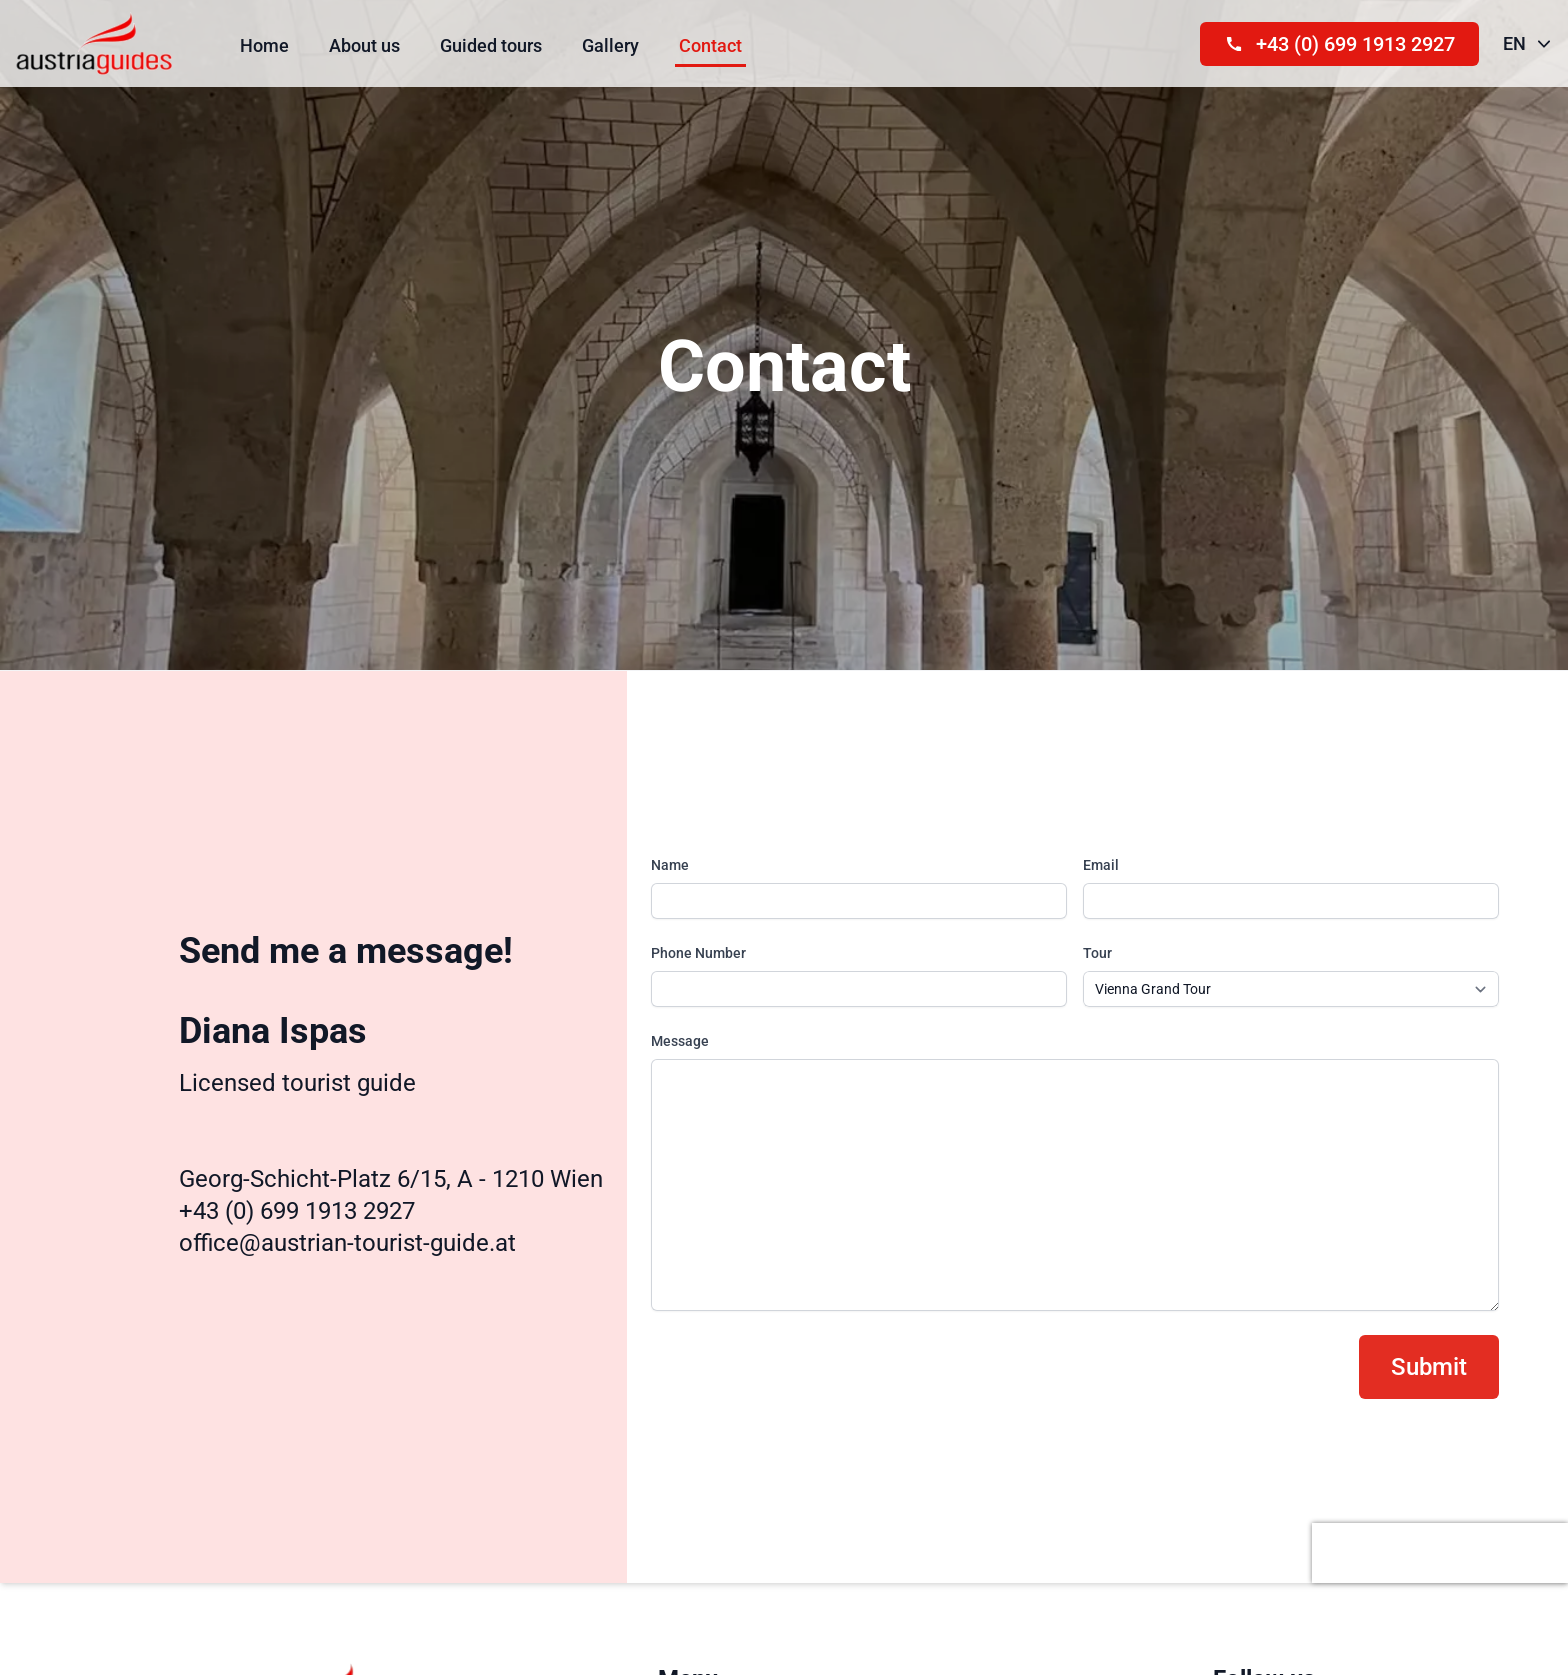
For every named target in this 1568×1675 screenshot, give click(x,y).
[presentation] (1440, 1553)
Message (680, 1041)
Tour (1097, 953)
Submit (1429, 1367)
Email (1101, 865)
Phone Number (698, 953)
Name (670, 865)
